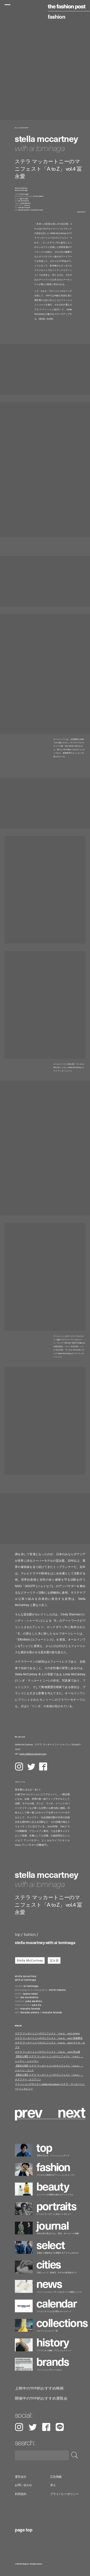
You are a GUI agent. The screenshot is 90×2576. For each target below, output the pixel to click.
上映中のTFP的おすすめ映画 (39, 2388)
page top (23, 2529)
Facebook (46, 2427)
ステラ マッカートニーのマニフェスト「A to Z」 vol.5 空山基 (47, 2051)
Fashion (56, 16)
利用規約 (20, 2493)
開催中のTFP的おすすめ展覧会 (41, 2398)
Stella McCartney (30, 1960)
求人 (53, 2485)
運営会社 (20, 2476)
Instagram (19, 2427)
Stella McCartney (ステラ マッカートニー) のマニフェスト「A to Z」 (53, 238)
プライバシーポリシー (64, 2493)
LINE (60, 2427)
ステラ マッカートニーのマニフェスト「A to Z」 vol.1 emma (47, 2033)
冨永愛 (54, 1960)
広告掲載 (56, 2476)
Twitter (33, 2427)
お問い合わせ (23, 2485)
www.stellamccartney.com (32, 1753)
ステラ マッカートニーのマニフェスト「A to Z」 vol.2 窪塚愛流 (49, 2038)
